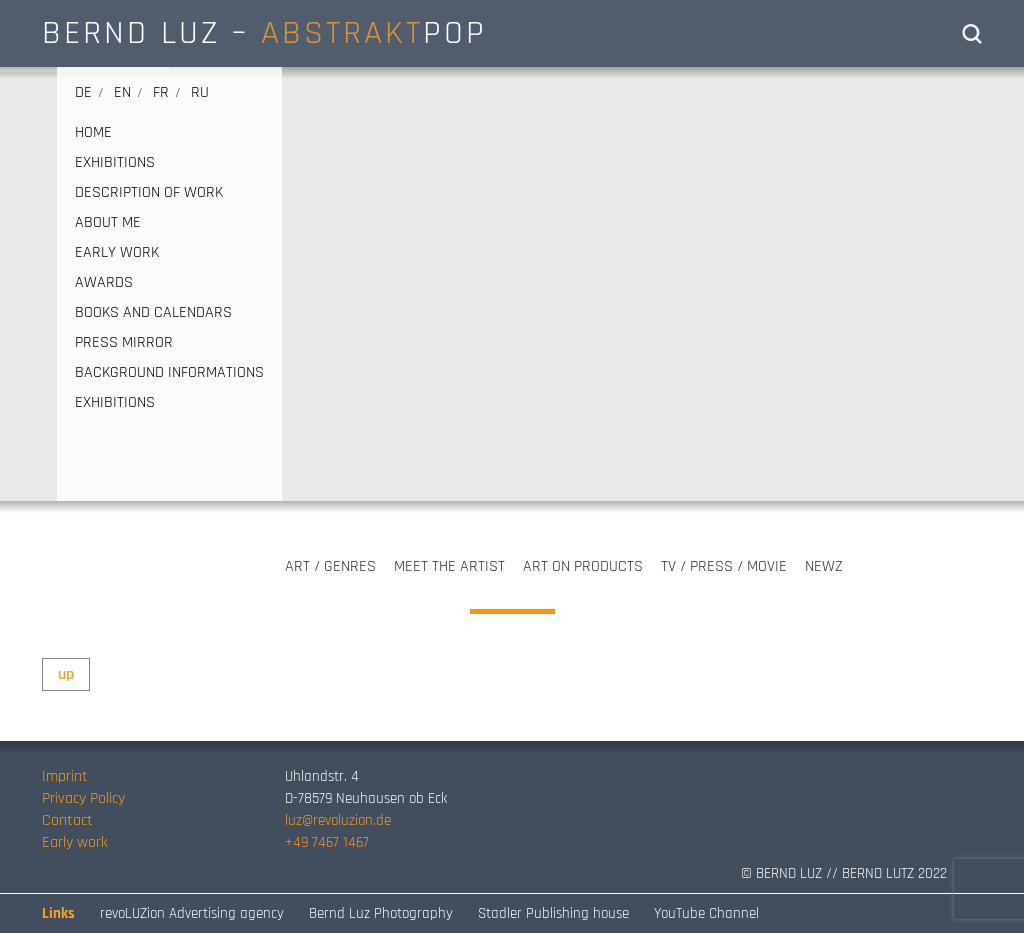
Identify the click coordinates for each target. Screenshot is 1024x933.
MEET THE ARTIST (449, 566)
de (83, 92)
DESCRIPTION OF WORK (149, 193)
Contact (67, 820)
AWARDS (104, 283)
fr (161, 92)
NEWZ (824, 566)
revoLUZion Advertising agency (192, 913)
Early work (75, 842)
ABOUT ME (108, 223)
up (66, 674)
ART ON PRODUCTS (583, 566)
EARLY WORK (117, 253)
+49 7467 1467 (327, 842)
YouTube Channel (706, 913)
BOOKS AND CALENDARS (153, 313)
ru (200, 92)
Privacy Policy (83, 798)
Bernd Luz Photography (381, 913)
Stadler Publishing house (553, 913)
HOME (93, 133)
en (122, 92)
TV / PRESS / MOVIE (724, 566)
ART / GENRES (330, 566)
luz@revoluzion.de (338, 820)
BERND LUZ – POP (264, 33)
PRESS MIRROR (124, 343)
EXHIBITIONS (115, 163)
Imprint (65, 776)
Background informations (169, 373)
